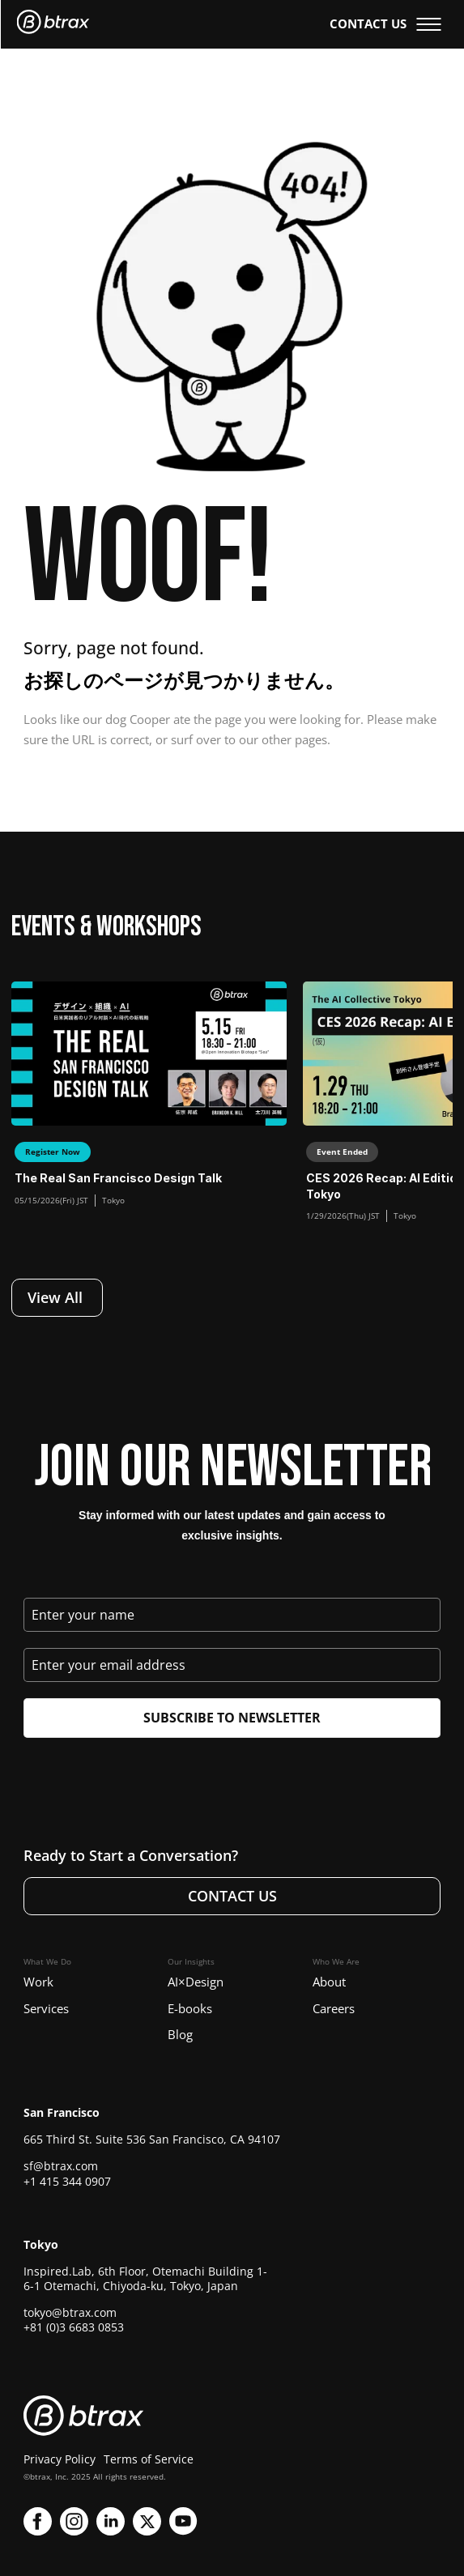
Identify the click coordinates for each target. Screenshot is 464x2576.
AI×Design (195, 1982)
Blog (180, 2034)
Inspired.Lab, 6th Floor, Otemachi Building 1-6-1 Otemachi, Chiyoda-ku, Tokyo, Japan (145, 2278)
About (329, 1982)
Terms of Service (149, 2459)
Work (38, 1982)
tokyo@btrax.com (70, 2312)
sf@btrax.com (60, 2166)
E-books (190, 2008)
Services (46, 2008)
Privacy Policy (59, 2459)
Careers (334, 2008)
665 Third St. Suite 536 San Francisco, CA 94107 (151, 2139)
